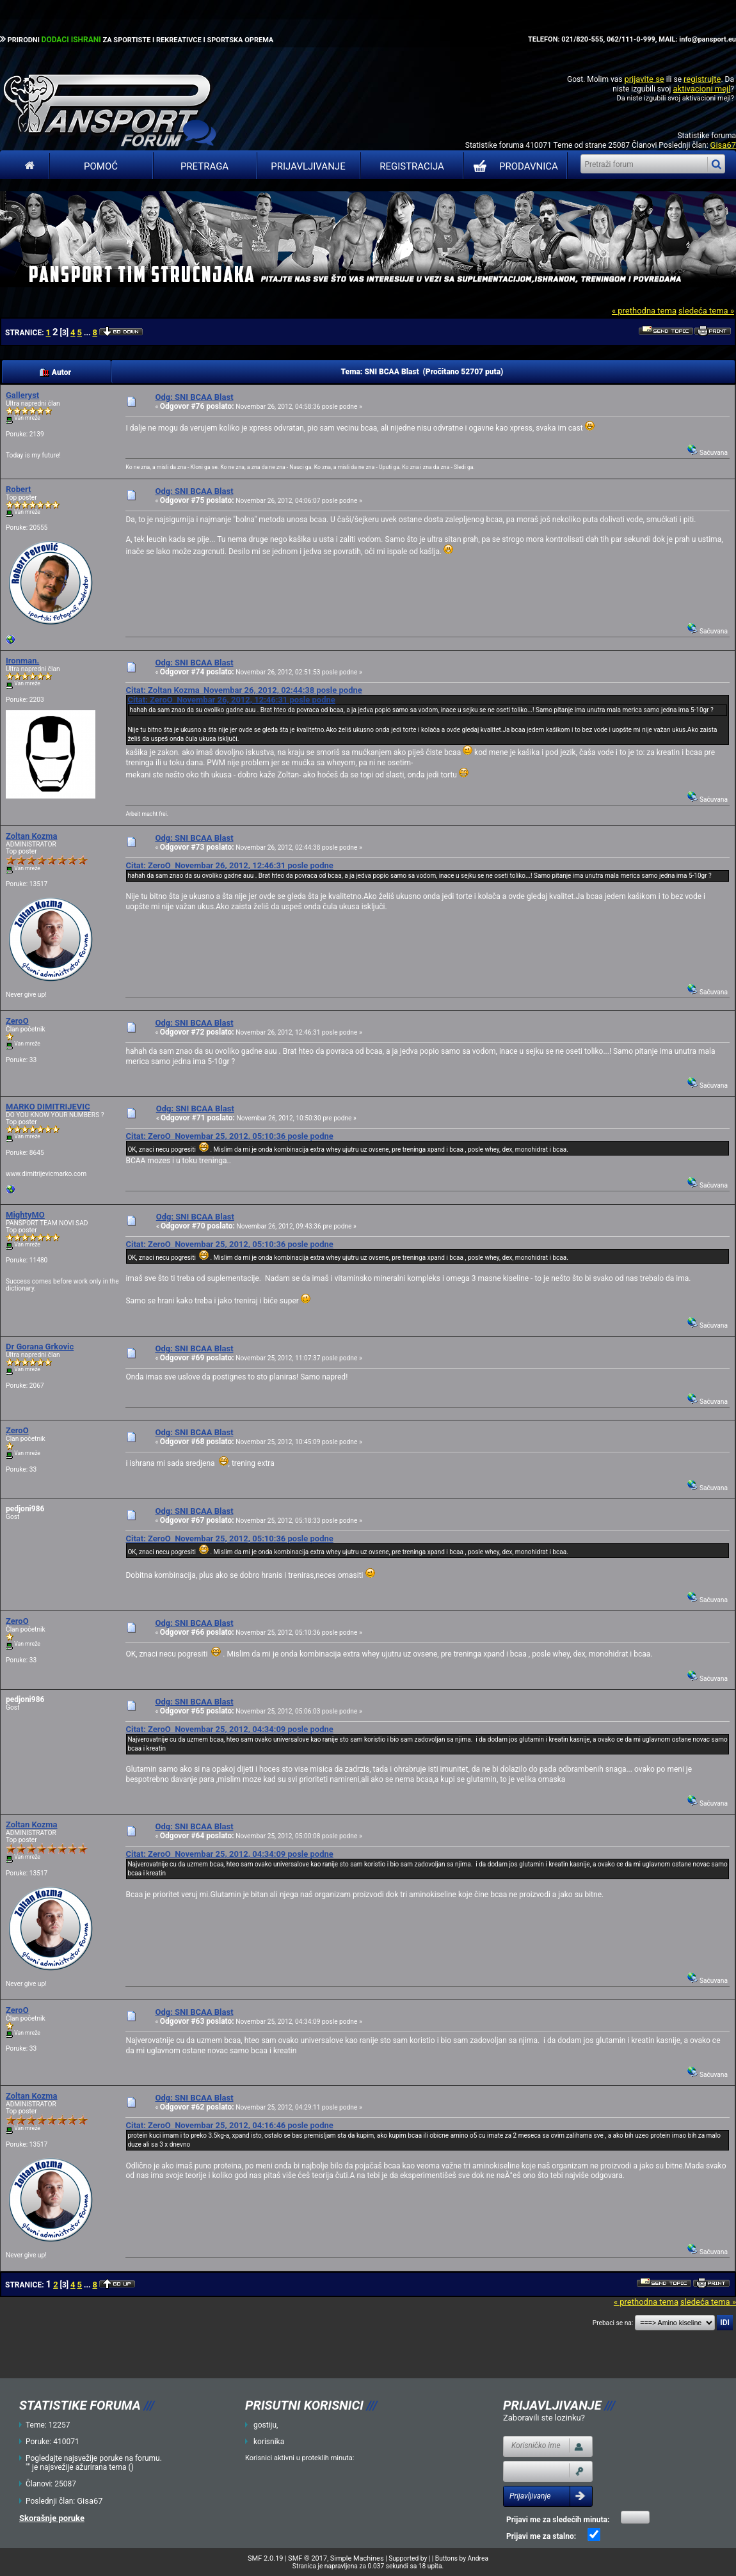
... (88, 332)
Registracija (412, 166)
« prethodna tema (644, 310)
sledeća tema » (706, 310)
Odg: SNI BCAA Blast (194, 397)
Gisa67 (723, 145)
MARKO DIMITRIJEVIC (48, 1106)
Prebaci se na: (613, 2322)
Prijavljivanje (308, 166)
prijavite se (644, 79)
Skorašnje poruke (51, 2518)
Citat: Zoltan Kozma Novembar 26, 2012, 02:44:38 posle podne (243, 690)
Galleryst (22, 395)
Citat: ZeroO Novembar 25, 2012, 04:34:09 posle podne (229, 1729)
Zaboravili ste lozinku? (544, 2417)
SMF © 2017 (307, 2558)
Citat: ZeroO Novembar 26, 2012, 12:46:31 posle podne (231, 699)
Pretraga (204, 166)
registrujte (702, 79)
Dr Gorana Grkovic (40, 1346)
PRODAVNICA (512, 166)
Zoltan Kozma (32, 836)
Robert (18, 489)
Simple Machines (357, 2558)
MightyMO (25, 1215)
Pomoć (101, 166)
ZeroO (17, 1021)
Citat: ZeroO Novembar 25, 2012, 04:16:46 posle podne (229, 2125)
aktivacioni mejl (701, 88)
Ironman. (22, 660)
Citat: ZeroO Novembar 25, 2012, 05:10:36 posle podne (229, 1136)
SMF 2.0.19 (265, 2558)
